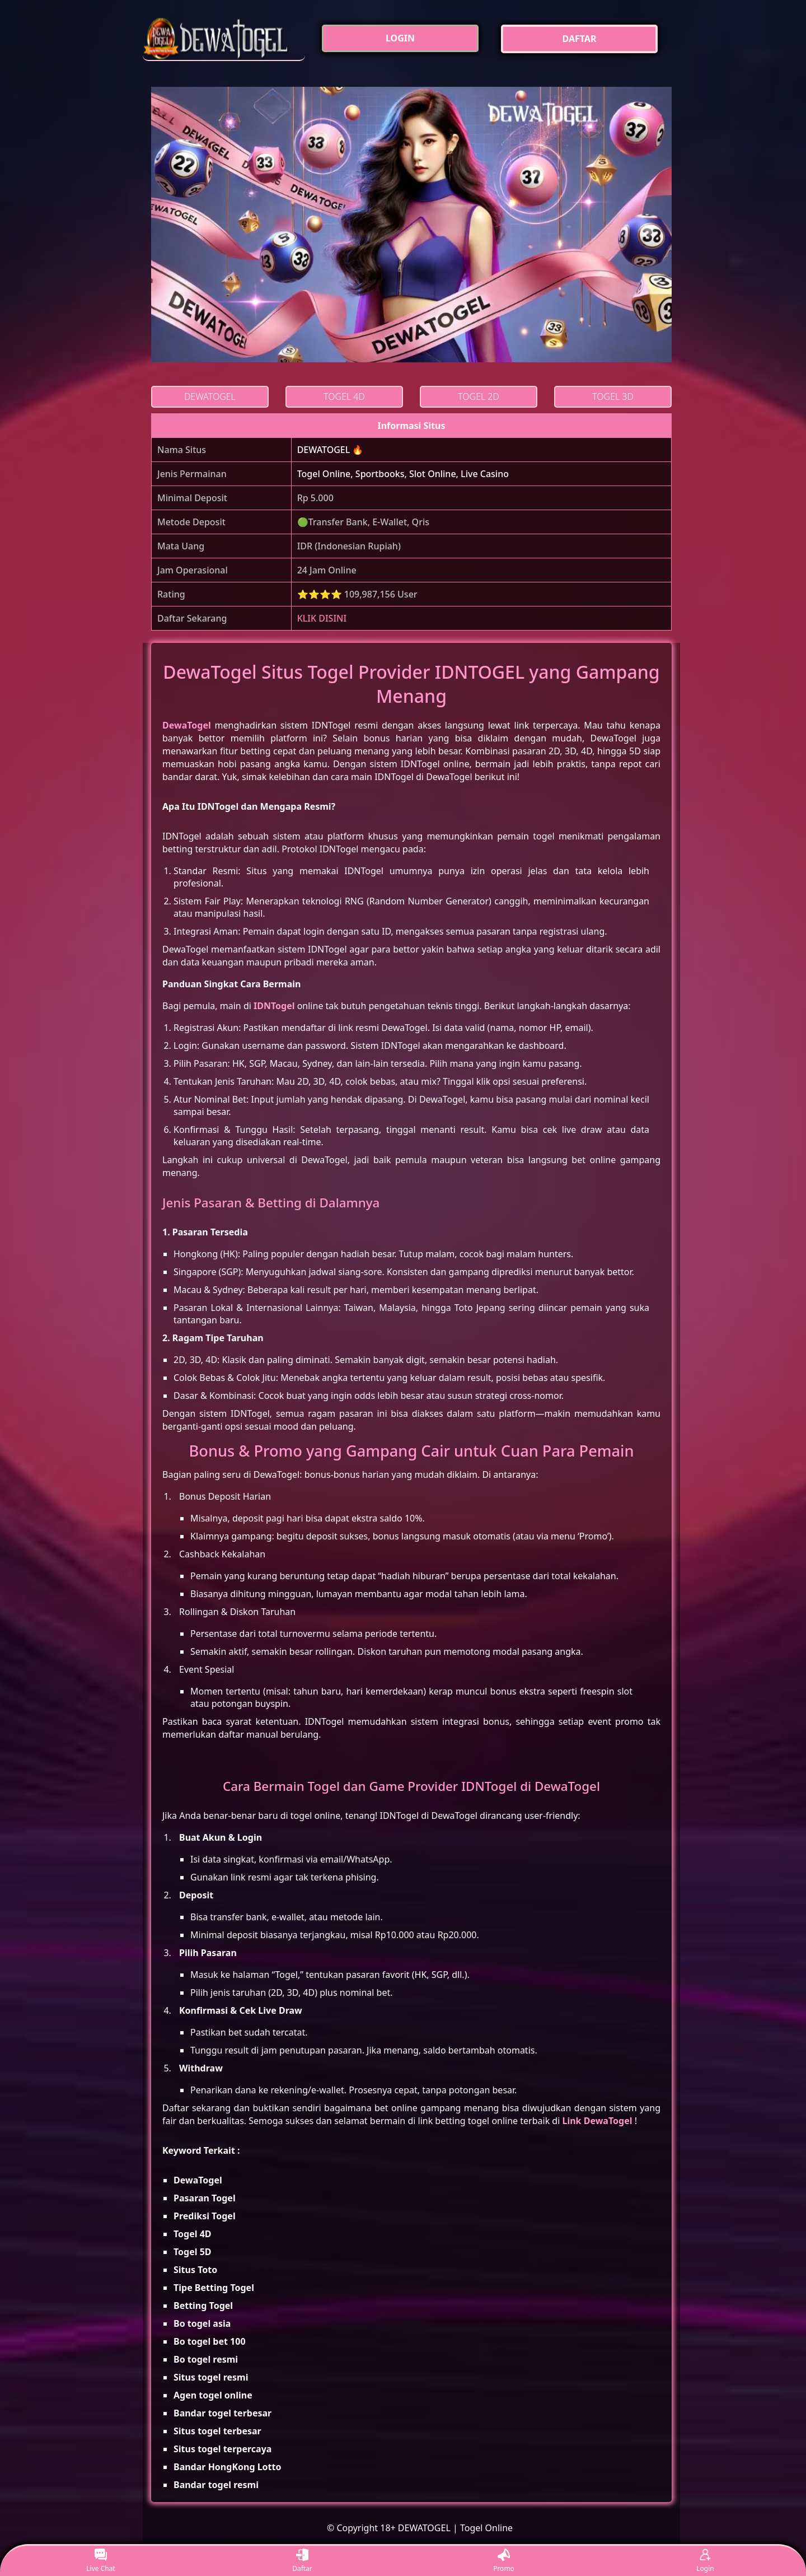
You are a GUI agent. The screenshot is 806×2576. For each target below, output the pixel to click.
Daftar (302, 2561)
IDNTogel (274, 1006)
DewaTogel (186, 725)
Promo (503, 2561)
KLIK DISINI (322, 618)
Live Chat (100, 2561)
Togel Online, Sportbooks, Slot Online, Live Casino (403, 474)
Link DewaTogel (597, 2121)
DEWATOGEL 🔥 (330, 450)
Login (705, 2561)
